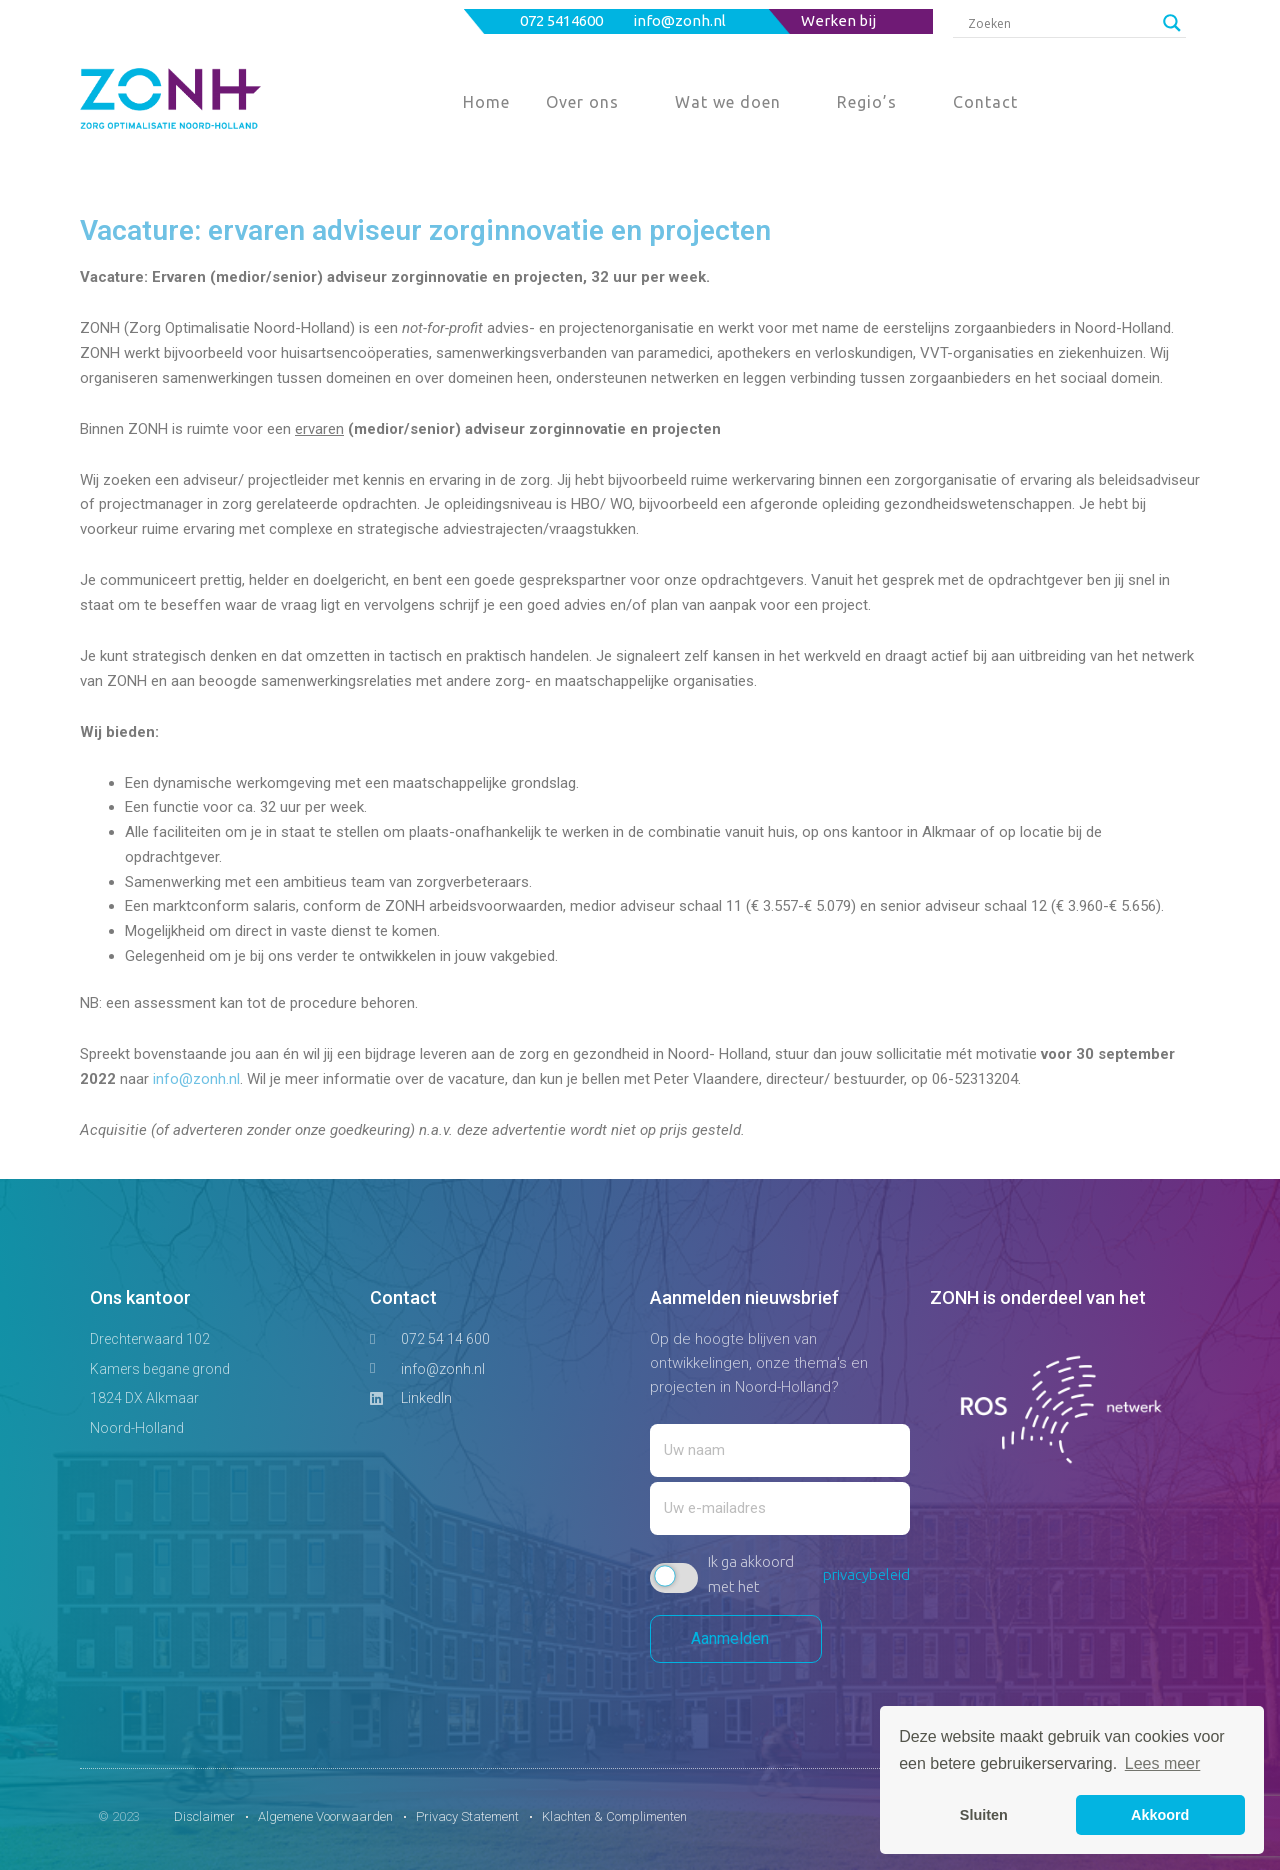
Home (486, 102)
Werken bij (838, 20)
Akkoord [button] (1160, 1815)
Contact (985, 102)
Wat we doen (728, 102)
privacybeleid (866, 1574)
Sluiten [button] (984, 1815)
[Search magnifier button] (1172, 23)
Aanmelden (736, 1638)
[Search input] (1060, 23)
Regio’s (867, 102)
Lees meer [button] (1163, 1763)
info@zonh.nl (681, 20)
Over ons (582, 102)
